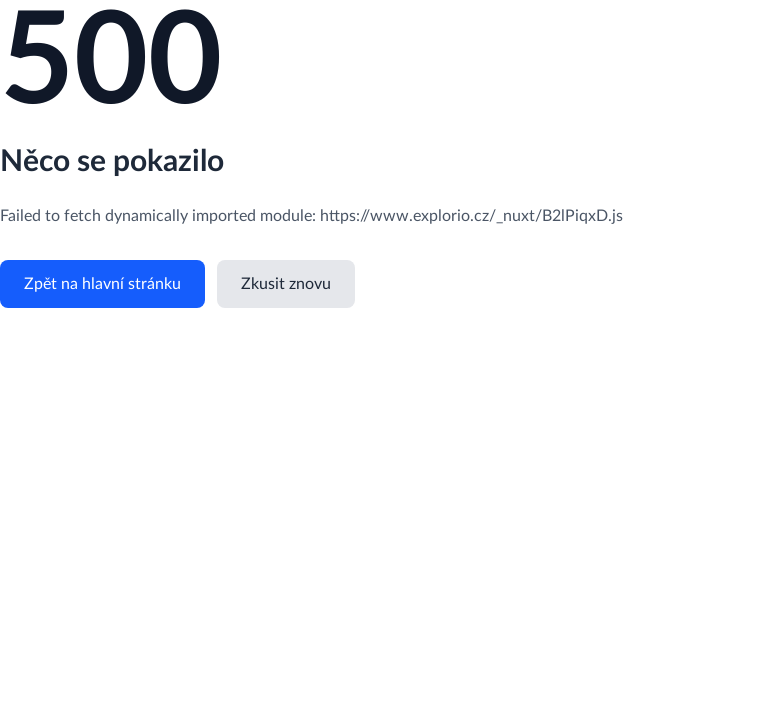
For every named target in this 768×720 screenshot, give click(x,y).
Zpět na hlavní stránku (102, 284)
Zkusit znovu (286, 284)
